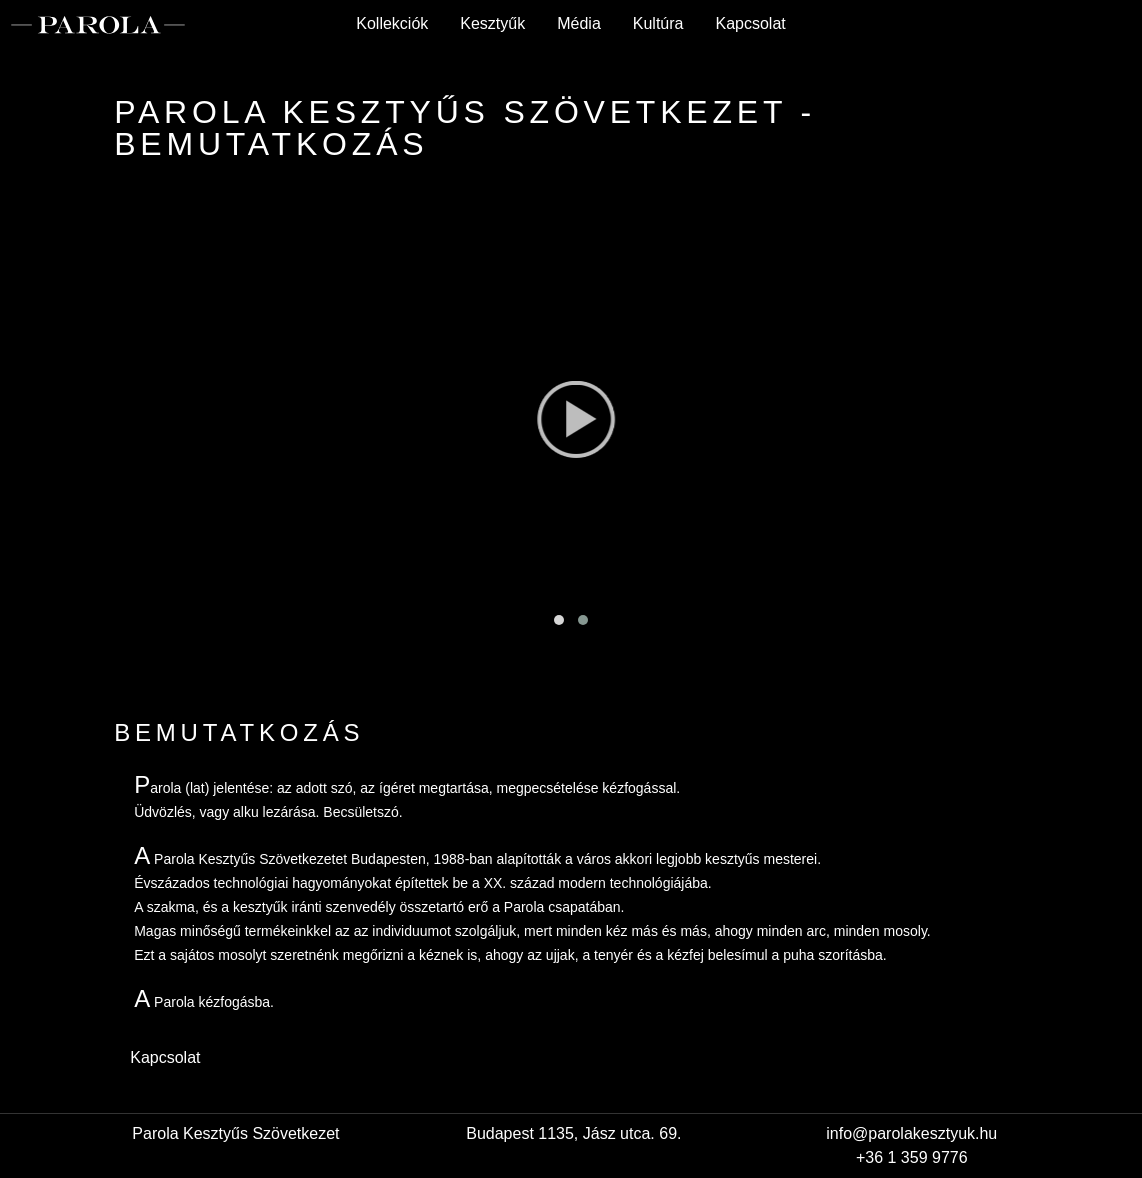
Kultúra (658, 23)
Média (579, 23)
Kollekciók (392, 23)
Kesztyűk (492, 23)
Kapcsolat (750, 23)
